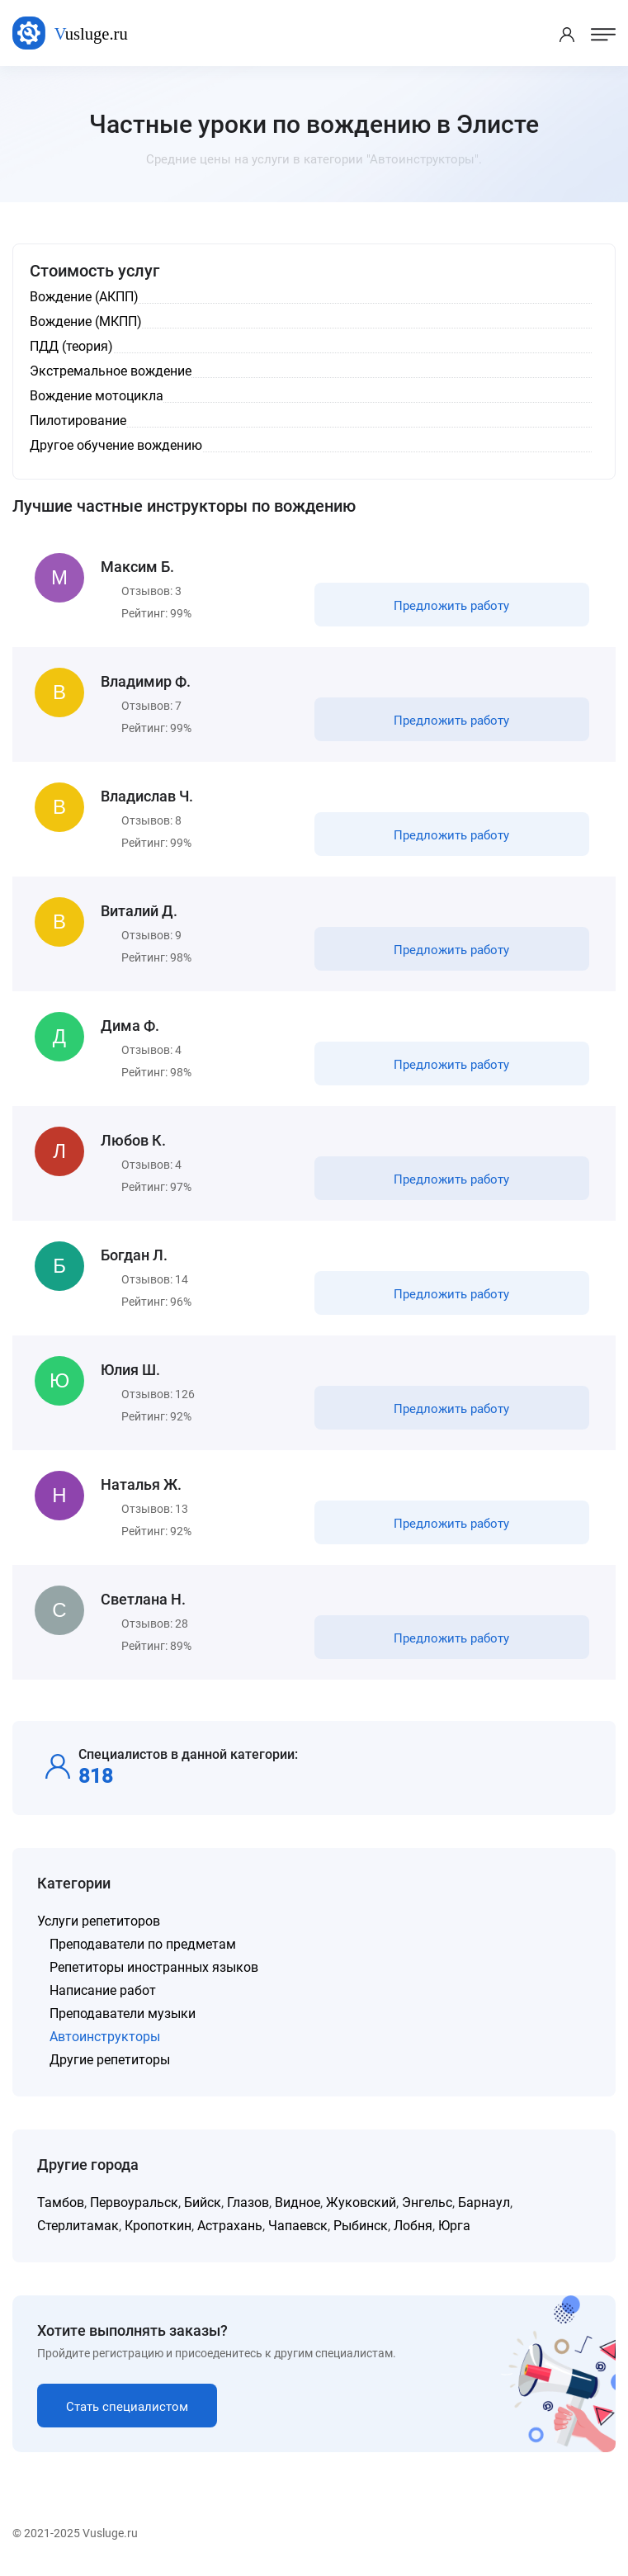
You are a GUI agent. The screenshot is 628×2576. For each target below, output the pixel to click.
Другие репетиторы (110, 2060)
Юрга (454, 2225)
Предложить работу (451, 605)
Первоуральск (134, 2202)
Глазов (248, 2202)
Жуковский (361, 2202)
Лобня (413, 2225)
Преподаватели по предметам (143, 1944)
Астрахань (229, 2225)
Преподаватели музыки (123, 2013)
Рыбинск (360, 2225)
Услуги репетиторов (98, 1921)
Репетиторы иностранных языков (154, 1967)
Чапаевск (298, 2225)
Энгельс (427, 2202)
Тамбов (60, 2202)
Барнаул (484, 2202)
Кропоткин (158, 2225)
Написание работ (103, 1990)
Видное (297, 2202)
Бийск (202, 2202)
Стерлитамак (78, 2225)
